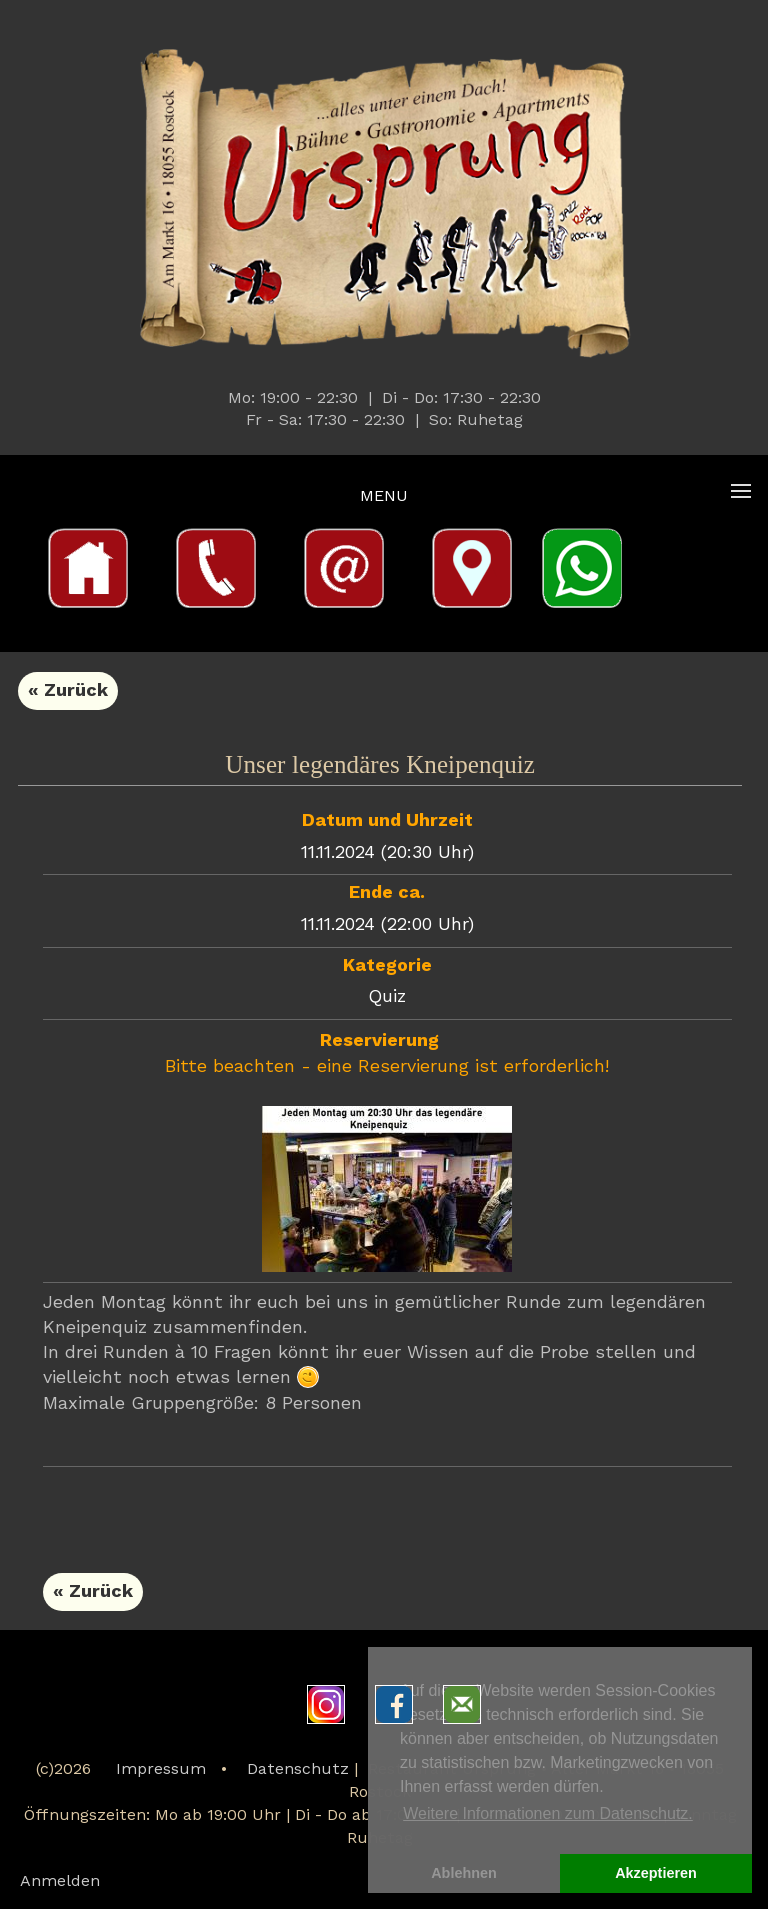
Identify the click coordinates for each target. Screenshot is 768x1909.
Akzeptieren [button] (656, 1873)
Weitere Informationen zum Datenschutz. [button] (548, 1813)
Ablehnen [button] (464, 1873)
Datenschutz (298, 1770)
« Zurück (68, 691)
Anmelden (60, 1882)
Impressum (161, 1770)
